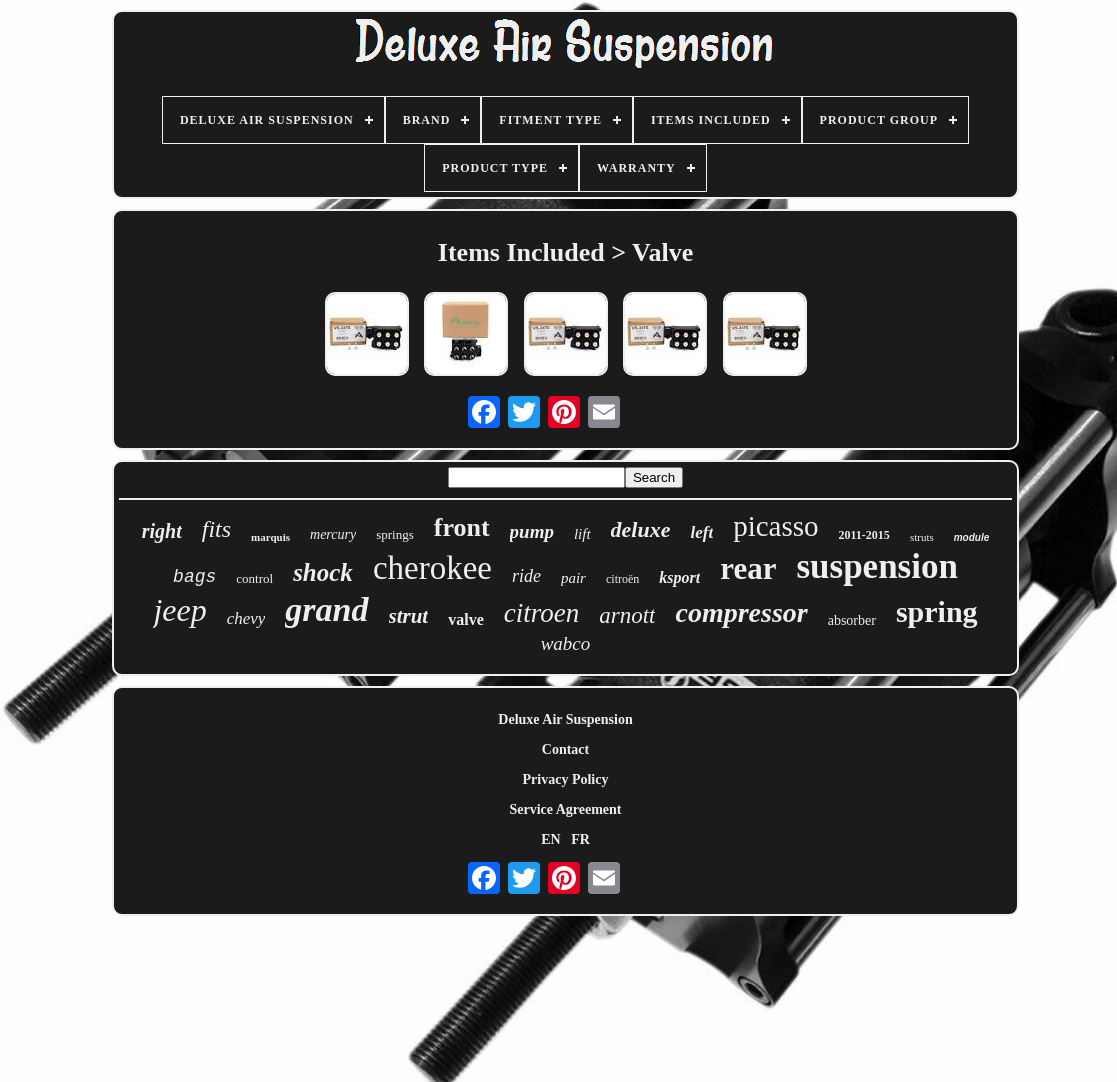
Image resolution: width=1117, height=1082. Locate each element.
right (162, 531)
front (462, 527)
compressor (741, 612)
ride (526, 576)
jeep (179, 610)
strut (409, 616)
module (972, 537)
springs (395, 534)
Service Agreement (565, 809)
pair (573, 578)
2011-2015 (864, 535)
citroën (622, 579)
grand (326, 609)
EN (550, 839)
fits (216, 529)
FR (580, 839)
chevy (246, 618)
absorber (852, 620)
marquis (270, 537)
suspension (876, 566)
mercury (333, 534)
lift (582, 534)
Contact (565, 749)
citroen (541, 613)
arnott (627, 615)
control (254, 578)
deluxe (641, 529)
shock (323, 572)
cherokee (432, 568)
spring (937, 611)
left (702, 532)
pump (532, 531)
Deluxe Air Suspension (565, 719)
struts (922, 537)
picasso (775, 526)
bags (194, 577)
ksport (679, 577)
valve (466, 619)
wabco (566, 643)
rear (748, 568)
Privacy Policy (566, 779)
